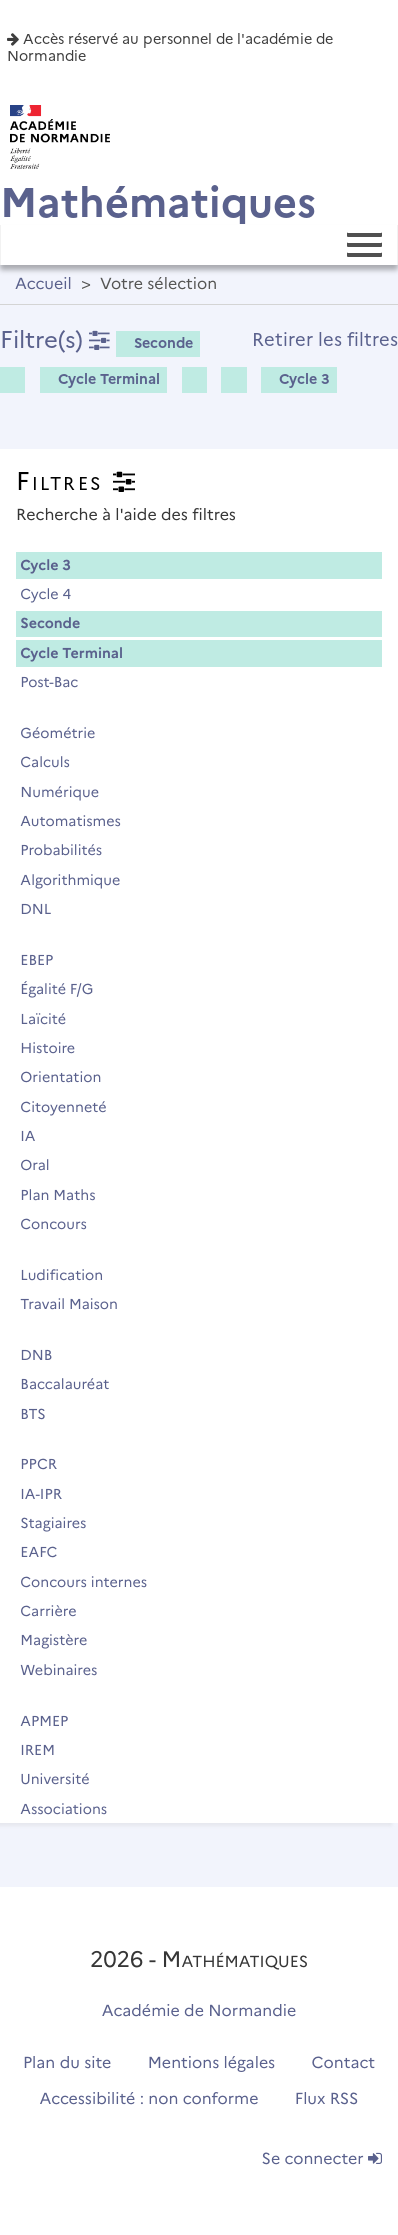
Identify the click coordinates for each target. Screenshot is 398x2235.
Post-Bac (58, 682)
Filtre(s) (55, 339)
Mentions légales (212, 2063)
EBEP (45, 960)
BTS (41, 1414)
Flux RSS (327, 2099)
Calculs (53, 762)
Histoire (56, 1048)
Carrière (57, 1611)
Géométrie (66, 733)
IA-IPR (49, 1494)
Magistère (62, 1640)
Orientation (69, 1077)
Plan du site (67, 2063)
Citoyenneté (72, 1107)
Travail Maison (77, 1304)
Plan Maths (66, 1195)
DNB (45, 1355)
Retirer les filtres (325, 339)
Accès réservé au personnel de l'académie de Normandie (170, 47)
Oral (43, 1165)
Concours (62, 1224)
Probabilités (70, 850)
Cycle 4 (54, 594)
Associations (72, 1809)
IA (36, 1136)
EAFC (47, 1552)
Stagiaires (62, 1523)
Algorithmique (79, 880)
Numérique (68, 792)
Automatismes (79, 821)
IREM (46, 1750)
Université (63, 1779)
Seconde (156, 343)
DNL (44, 909)
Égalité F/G (65, 989)
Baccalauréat (73, 1384)
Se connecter (322, 2159)
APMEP (53, 1721)
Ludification (70, 1275)
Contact (344, 2063)
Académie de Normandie (199, 2011)
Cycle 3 (297, 379)
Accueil (43, 284)
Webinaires (67, 1670)
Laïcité (52, 1019)
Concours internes (92, 1582)
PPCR (47, 1464)
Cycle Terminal (102, 379)
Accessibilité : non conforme (149, 2099)
